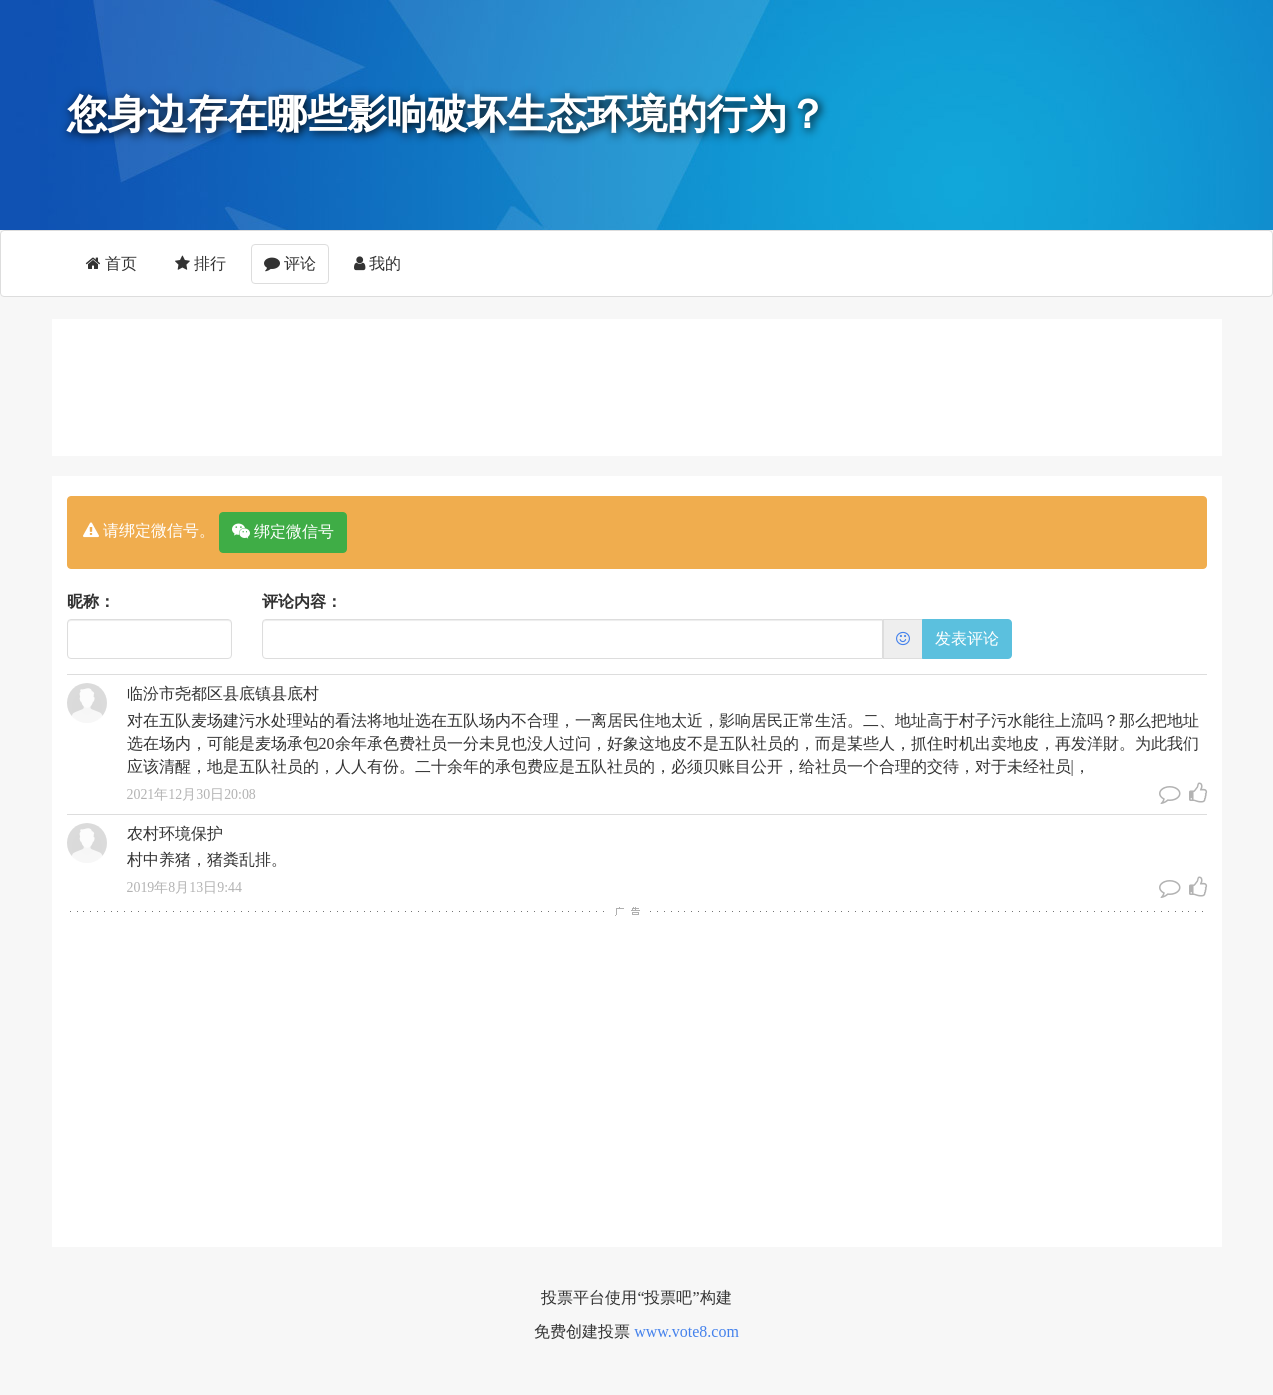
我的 (377, 263)
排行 (200, 263)
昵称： (91, 601)
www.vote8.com (686, 1331)
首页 (111, 263)
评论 (290, 263)
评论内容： (302, 601)
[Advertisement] (637, 384)
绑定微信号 (283, 531)
